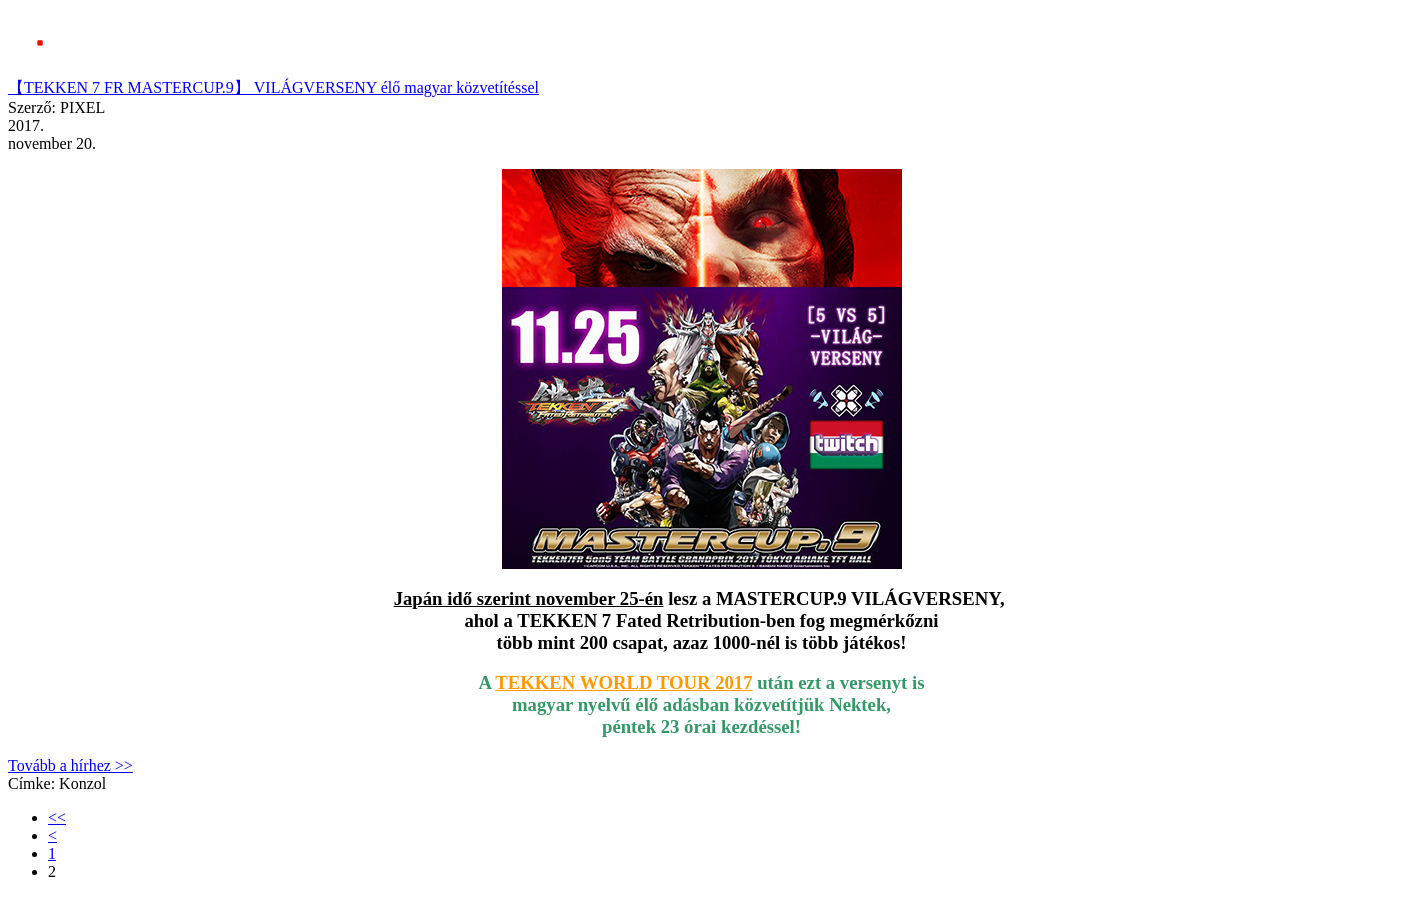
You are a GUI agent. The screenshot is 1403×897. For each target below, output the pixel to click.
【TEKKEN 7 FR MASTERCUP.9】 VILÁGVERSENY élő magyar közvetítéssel (273, 87)
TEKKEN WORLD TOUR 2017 (623, 682)
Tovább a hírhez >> (70, 765)
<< (57, 817)
